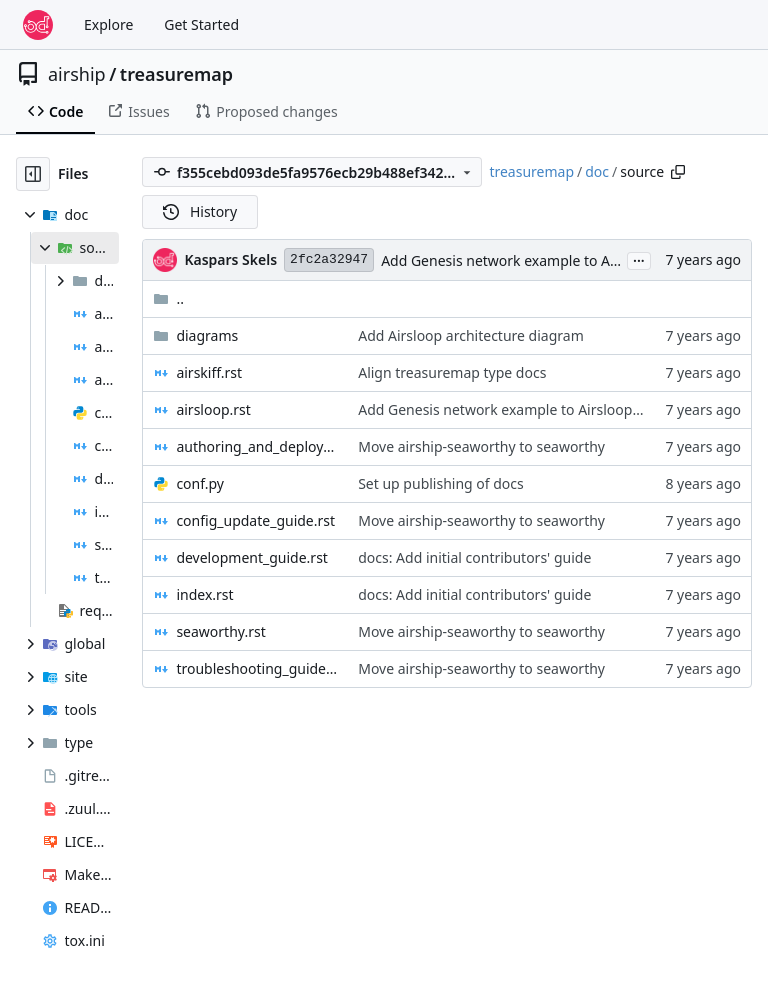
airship (77, 74)
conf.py (200, 483)
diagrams (207, 335)
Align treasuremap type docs (452, 372)
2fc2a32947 (329, 259)
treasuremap (176, 74)
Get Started (201, 24)
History (200, 211)
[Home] (38, 25)
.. (168, 298)
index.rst (204, 594)
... (639, 259)
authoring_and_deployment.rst (257, 446)
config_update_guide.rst (255, 520)
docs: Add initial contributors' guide (474, 557)
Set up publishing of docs (441, 483)
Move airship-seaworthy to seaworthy (481, 446)
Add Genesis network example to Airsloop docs (535, 260)
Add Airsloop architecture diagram (471, 335)
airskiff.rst (209, 372)
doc (597, 171)
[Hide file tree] (33, 174)
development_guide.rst (252, 557)
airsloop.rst (213, 409)
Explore (108, 24)
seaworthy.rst (220, 631)
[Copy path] (678, 172)
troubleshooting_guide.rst (257, 668)
